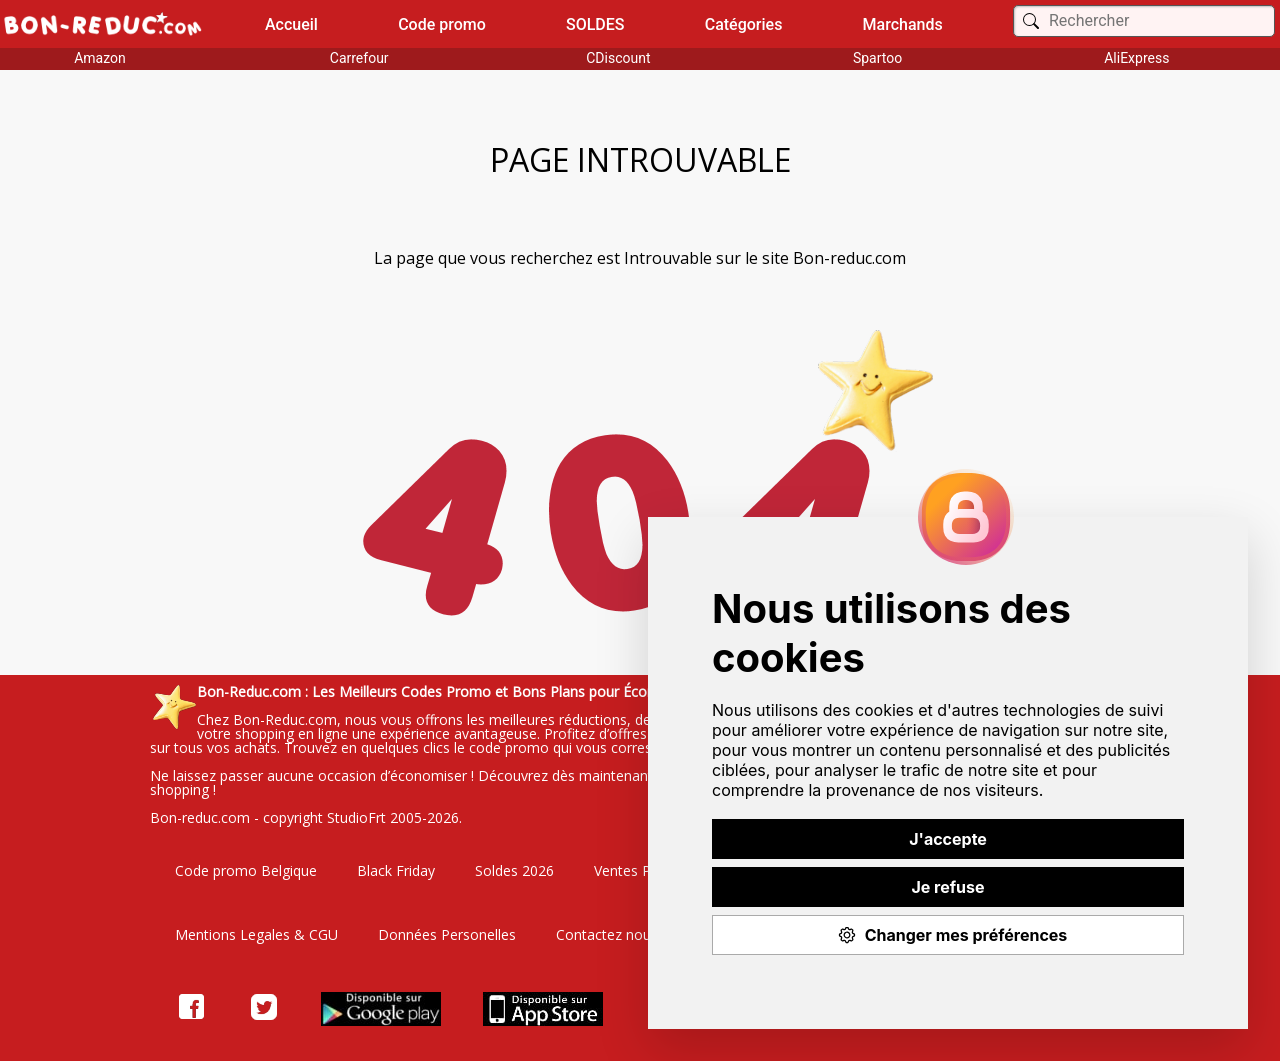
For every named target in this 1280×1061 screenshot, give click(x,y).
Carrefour (359, 58)
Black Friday (396, 870)
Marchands (903, 24)
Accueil (291, 24)
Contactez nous (607, 934)
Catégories (744, 24)
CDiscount (618, 58)
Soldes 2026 (514, 870)
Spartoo (877, 58)
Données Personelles (447, 934)
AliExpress (1136, 58)
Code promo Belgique (246, 870)
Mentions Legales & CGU (256, 934)
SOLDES (595, 24)
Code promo (442, 24)
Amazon (100, 58)
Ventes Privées (641, 870)
